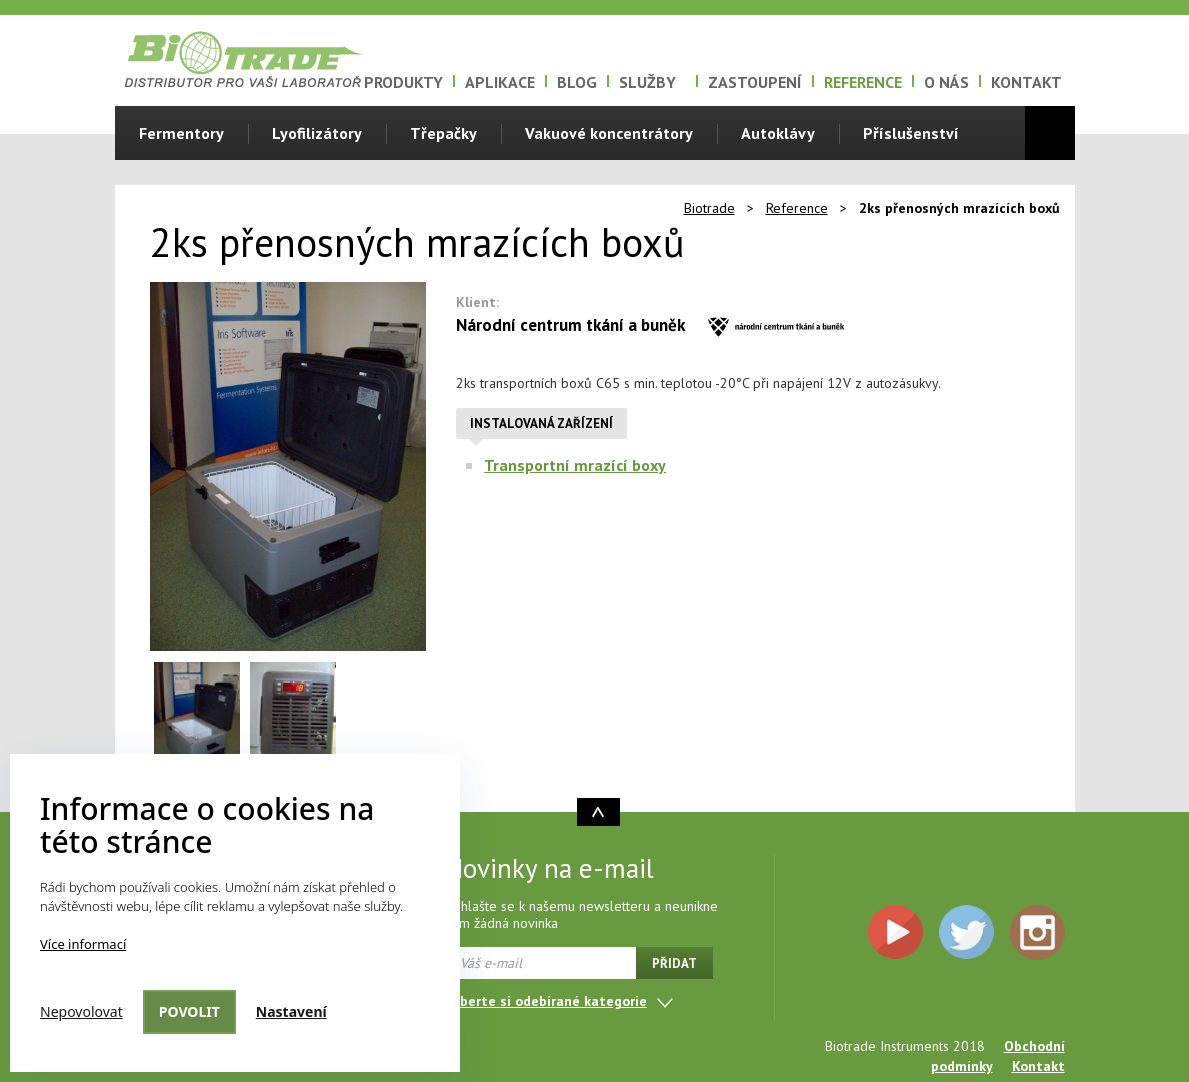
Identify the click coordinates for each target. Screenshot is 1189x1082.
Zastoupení (755, 82)
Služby (647, 82)
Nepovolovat (81, 1011)
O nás (946, 82)
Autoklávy (778, 133)
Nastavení (291, 1011)
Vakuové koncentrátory (609, 133)
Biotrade (709, 208)
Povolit (189, 1011)
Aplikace (500, 82)
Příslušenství (911, 133)
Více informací (83, 944)
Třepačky (443, 133)
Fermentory (181, 133)
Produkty (403, 82)
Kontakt (1026, 82)
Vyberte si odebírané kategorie (546, 1001)
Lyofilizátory (317, 133)
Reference (863, 82)
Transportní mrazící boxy (575, 465)
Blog (577, 82)
